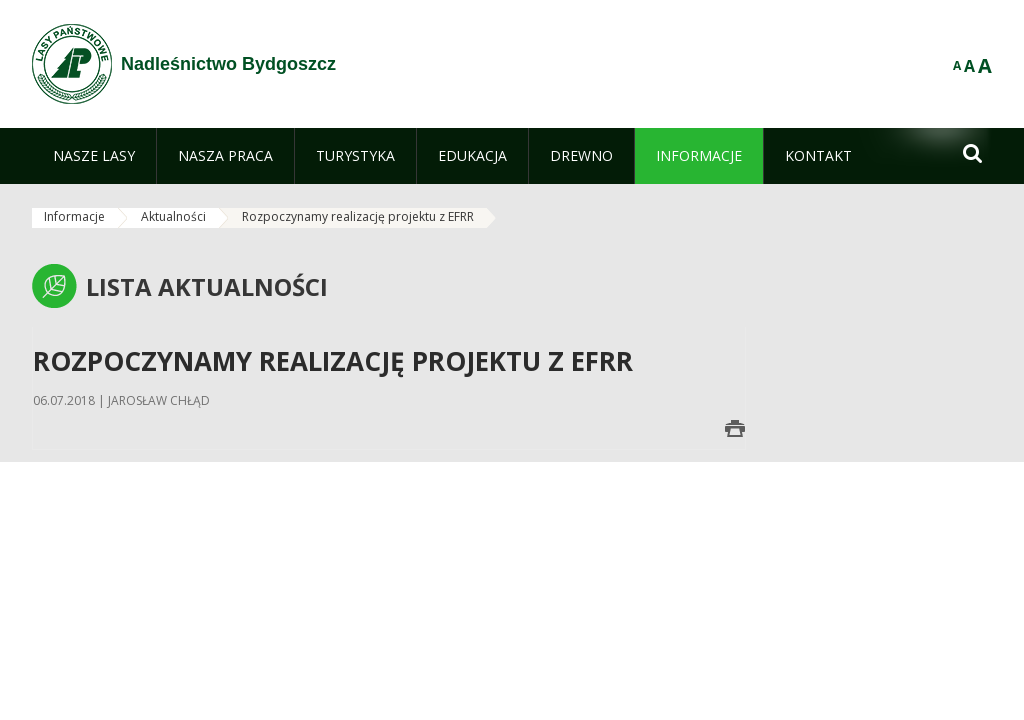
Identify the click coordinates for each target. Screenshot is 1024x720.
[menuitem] (94, 156)
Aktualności (173, 216)
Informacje (74, 216)
